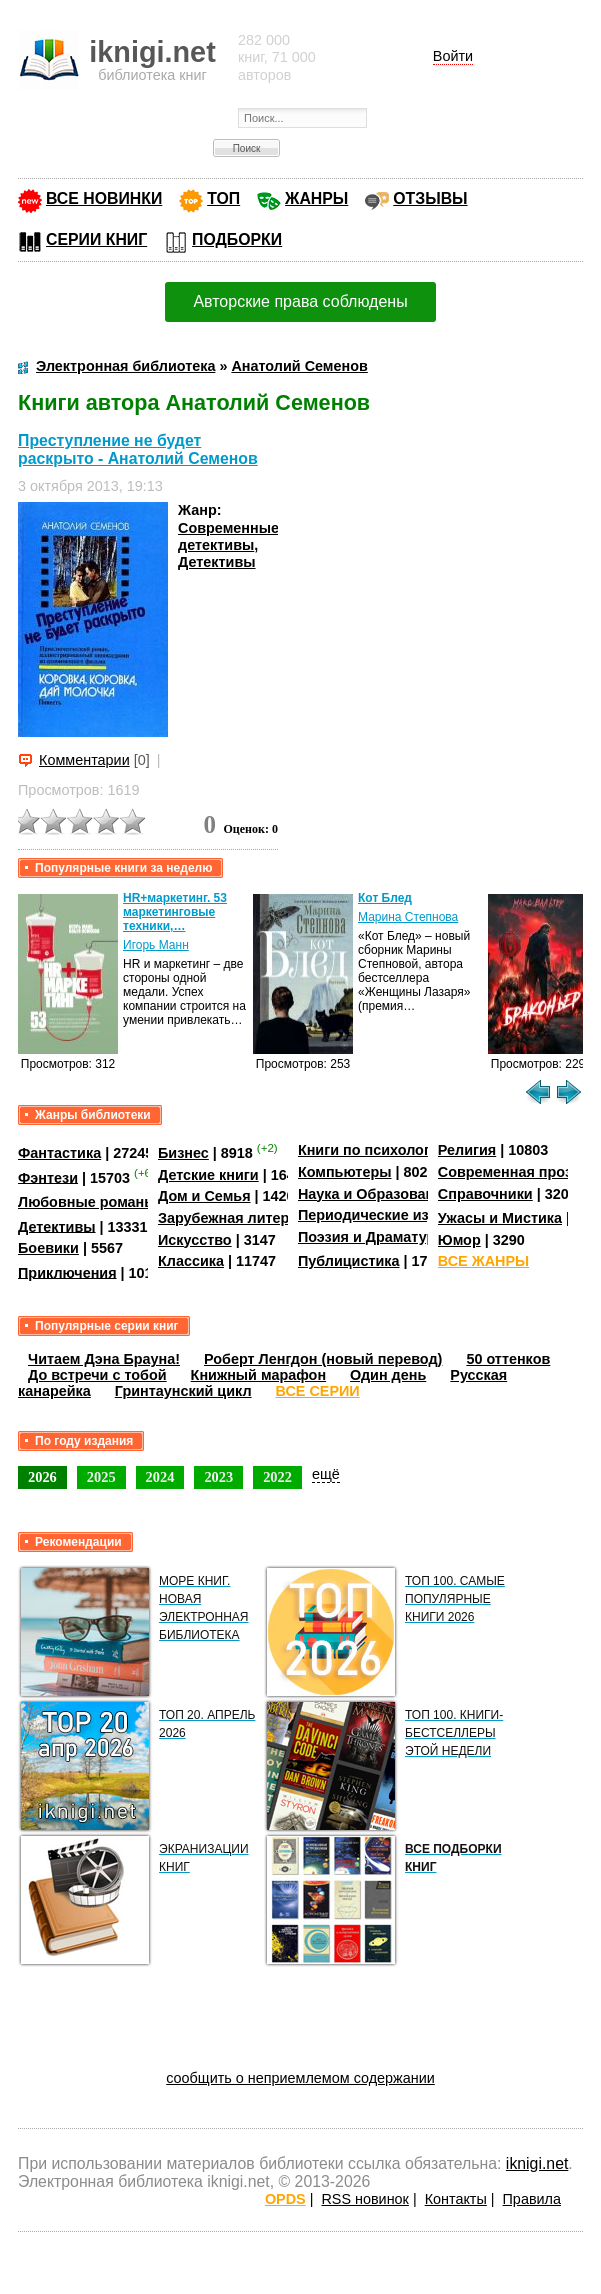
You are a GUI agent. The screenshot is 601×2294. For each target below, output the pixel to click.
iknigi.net (537, 2163)
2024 (160, 1477)
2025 (101, 1477)
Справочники (485, 1194)
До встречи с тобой (97, 1375)
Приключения (67, 1272)
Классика (191, 1261)
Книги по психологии (373, 1150)
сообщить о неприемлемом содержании (300, 2078)
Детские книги (208, 1175)
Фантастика (59, 1153)
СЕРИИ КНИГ (96, 239)
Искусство (195, 1240)
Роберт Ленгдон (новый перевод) (323, 1359)
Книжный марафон (259, 1375)
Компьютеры (345, 1172)
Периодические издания (385, 1215)
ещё (326, 1474)
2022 (277, 1477)
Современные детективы (228, 536)
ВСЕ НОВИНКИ (104, 198)
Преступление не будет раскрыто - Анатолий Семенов (138, 449)
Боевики (48, 1248)
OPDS (285, 2199)
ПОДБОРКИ (237, 239)
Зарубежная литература (243, 1218)
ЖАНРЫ (316, 198)
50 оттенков (508, 1359)
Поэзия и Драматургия (378, 1237)
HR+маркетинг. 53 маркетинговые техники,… (175, 912)
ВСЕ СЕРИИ (318, 1391)
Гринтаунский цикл (183, 1391)
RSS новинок (364, 2199)
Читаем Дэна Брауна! (104, 1359)
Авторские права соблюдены (300, 301)
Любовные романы (87, 1202)
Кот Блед (385, 898)
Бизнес (183, 1153)
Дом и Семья (204, 1196)
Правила (532, 2199)
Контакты (456, 2199)
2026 (42, 1477)
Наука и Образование (374, 1194)
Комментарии (84, 760)
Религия (467, 1150)
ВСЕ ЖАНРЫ (483, 1261)
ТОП (223, 198)
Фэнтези (48, 1177)
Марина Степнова (408, 917)
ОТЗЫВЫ (430, 198)
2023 (218, 1477)
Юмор (459, 1240)
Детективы (217, 562)
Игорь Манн (156, 945)
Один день (388, 1375)
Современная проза (509, 1172)
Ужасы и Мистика (500, 1218)
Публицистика (349, 1261)
